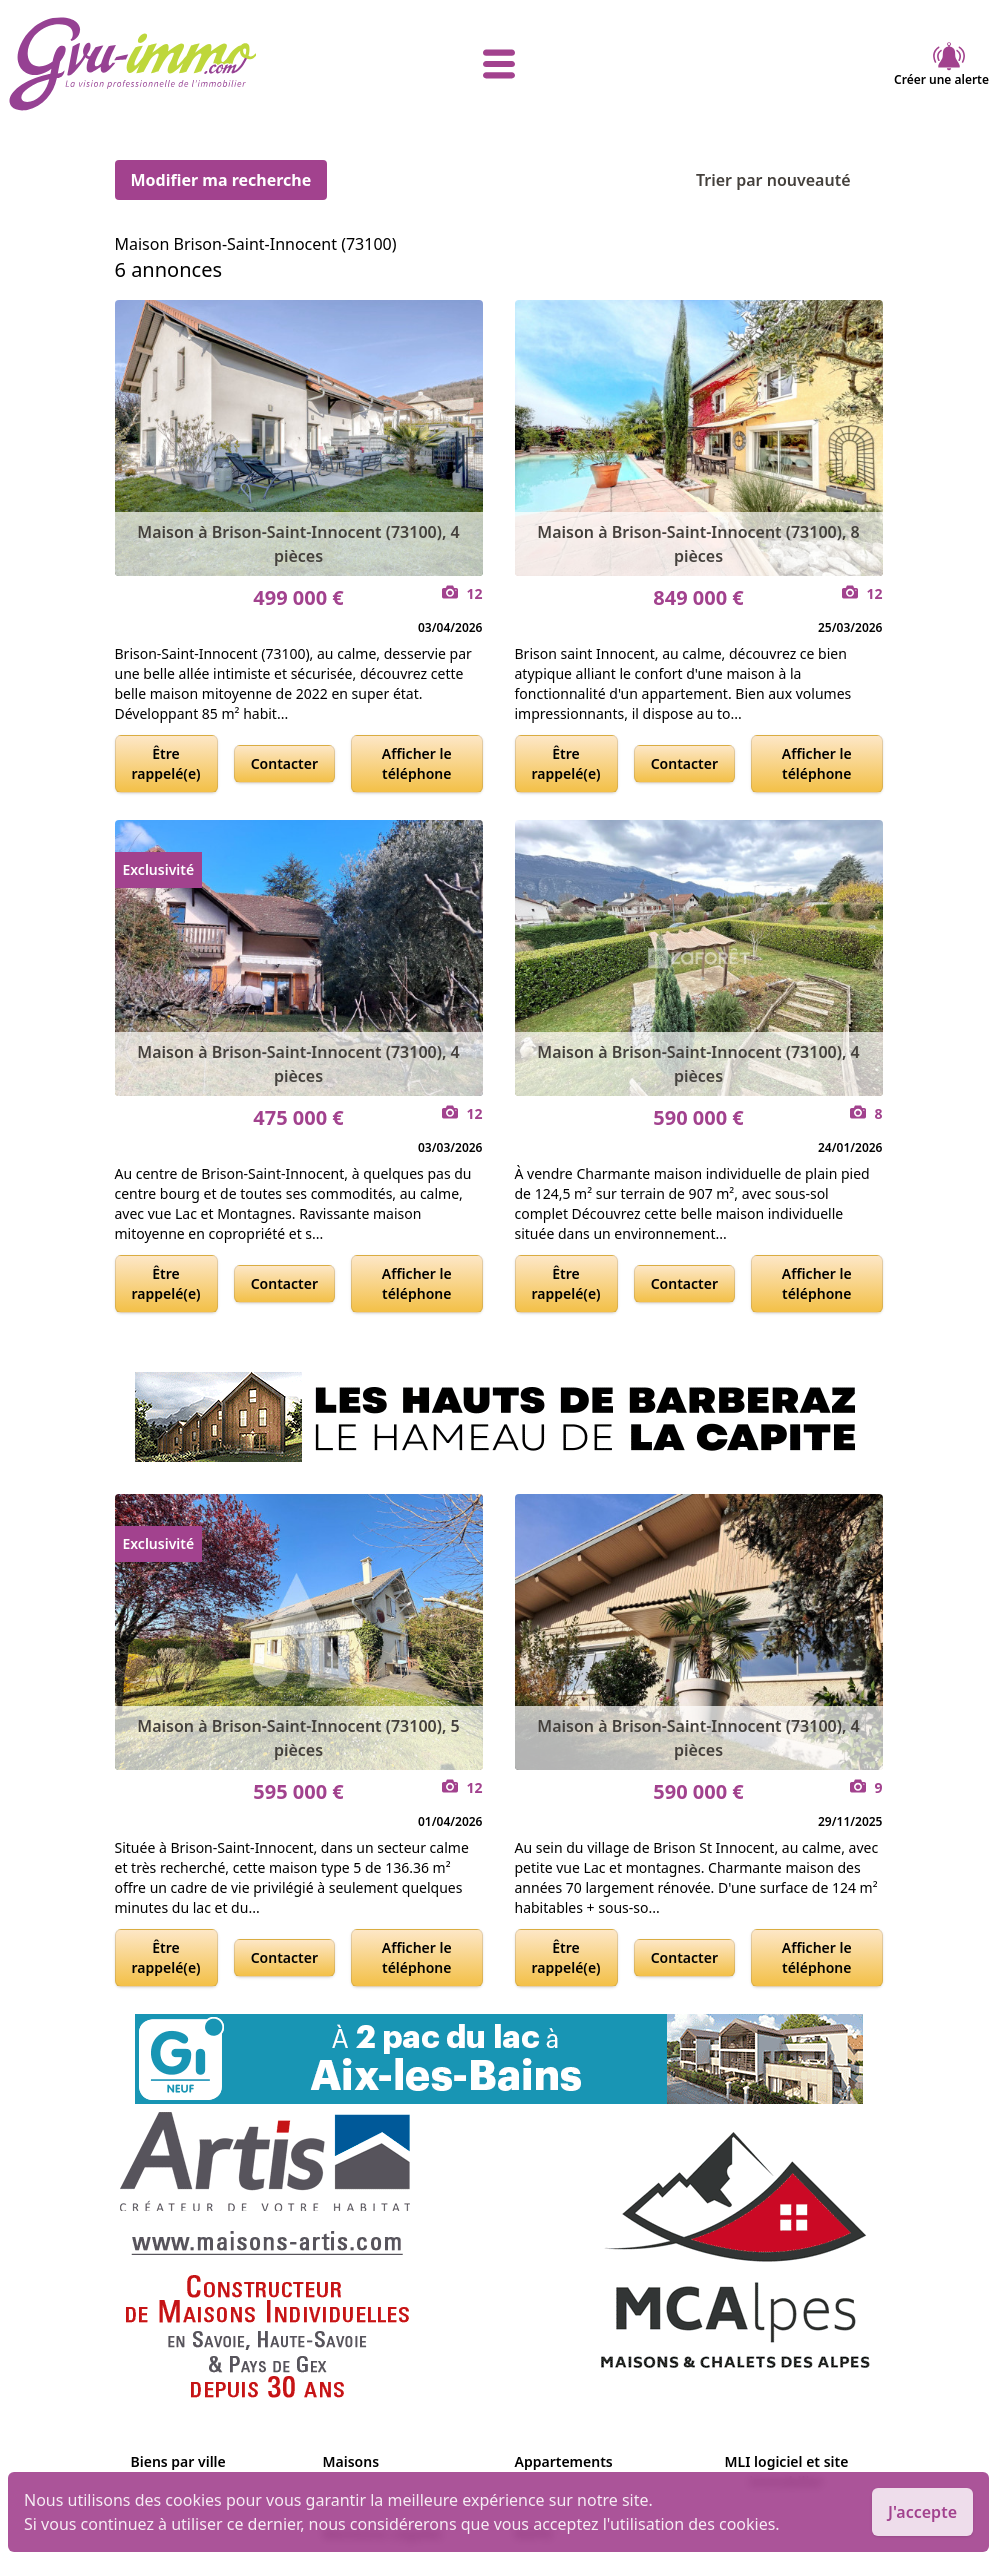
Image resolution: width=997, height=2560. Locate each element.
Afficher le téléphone (417, 763)
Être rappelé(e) (166, 763)
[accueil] (171, 64)
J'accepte (922, 2512)
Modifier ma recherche (221, 180)
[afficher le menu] (498, 64)
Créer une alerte (941, 64)
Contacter (284, 763)
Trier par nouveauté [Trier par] (789, 180)
